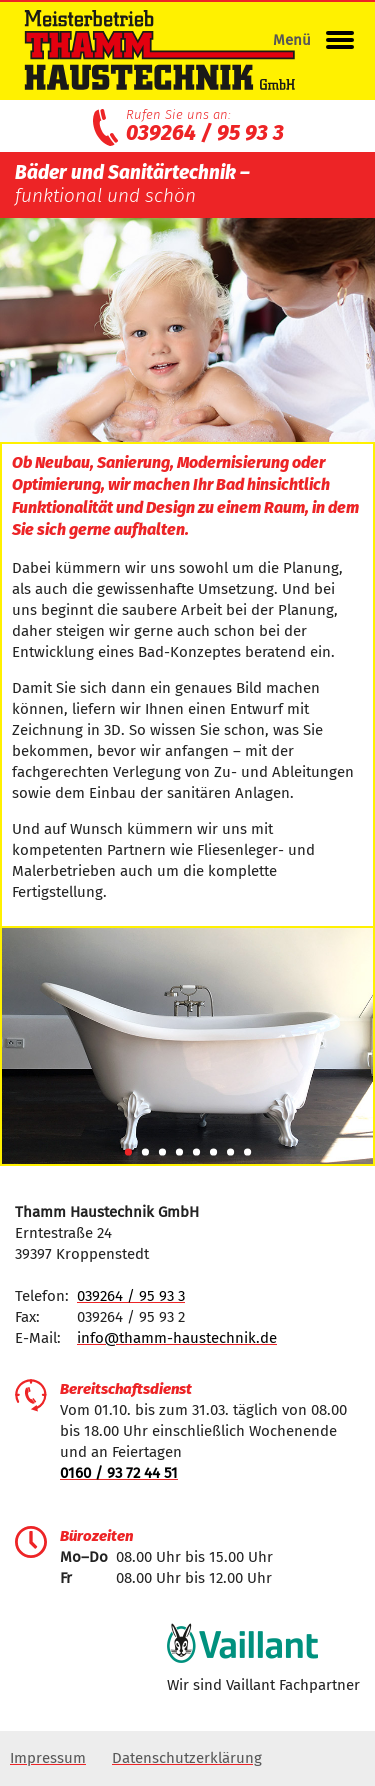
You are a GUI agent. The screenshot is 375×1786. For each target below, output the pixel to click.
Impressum (48, 1758)
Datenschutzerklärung (187, 1758)
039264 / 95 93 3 (205, 133)
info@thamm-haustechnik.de (177, 1338)
